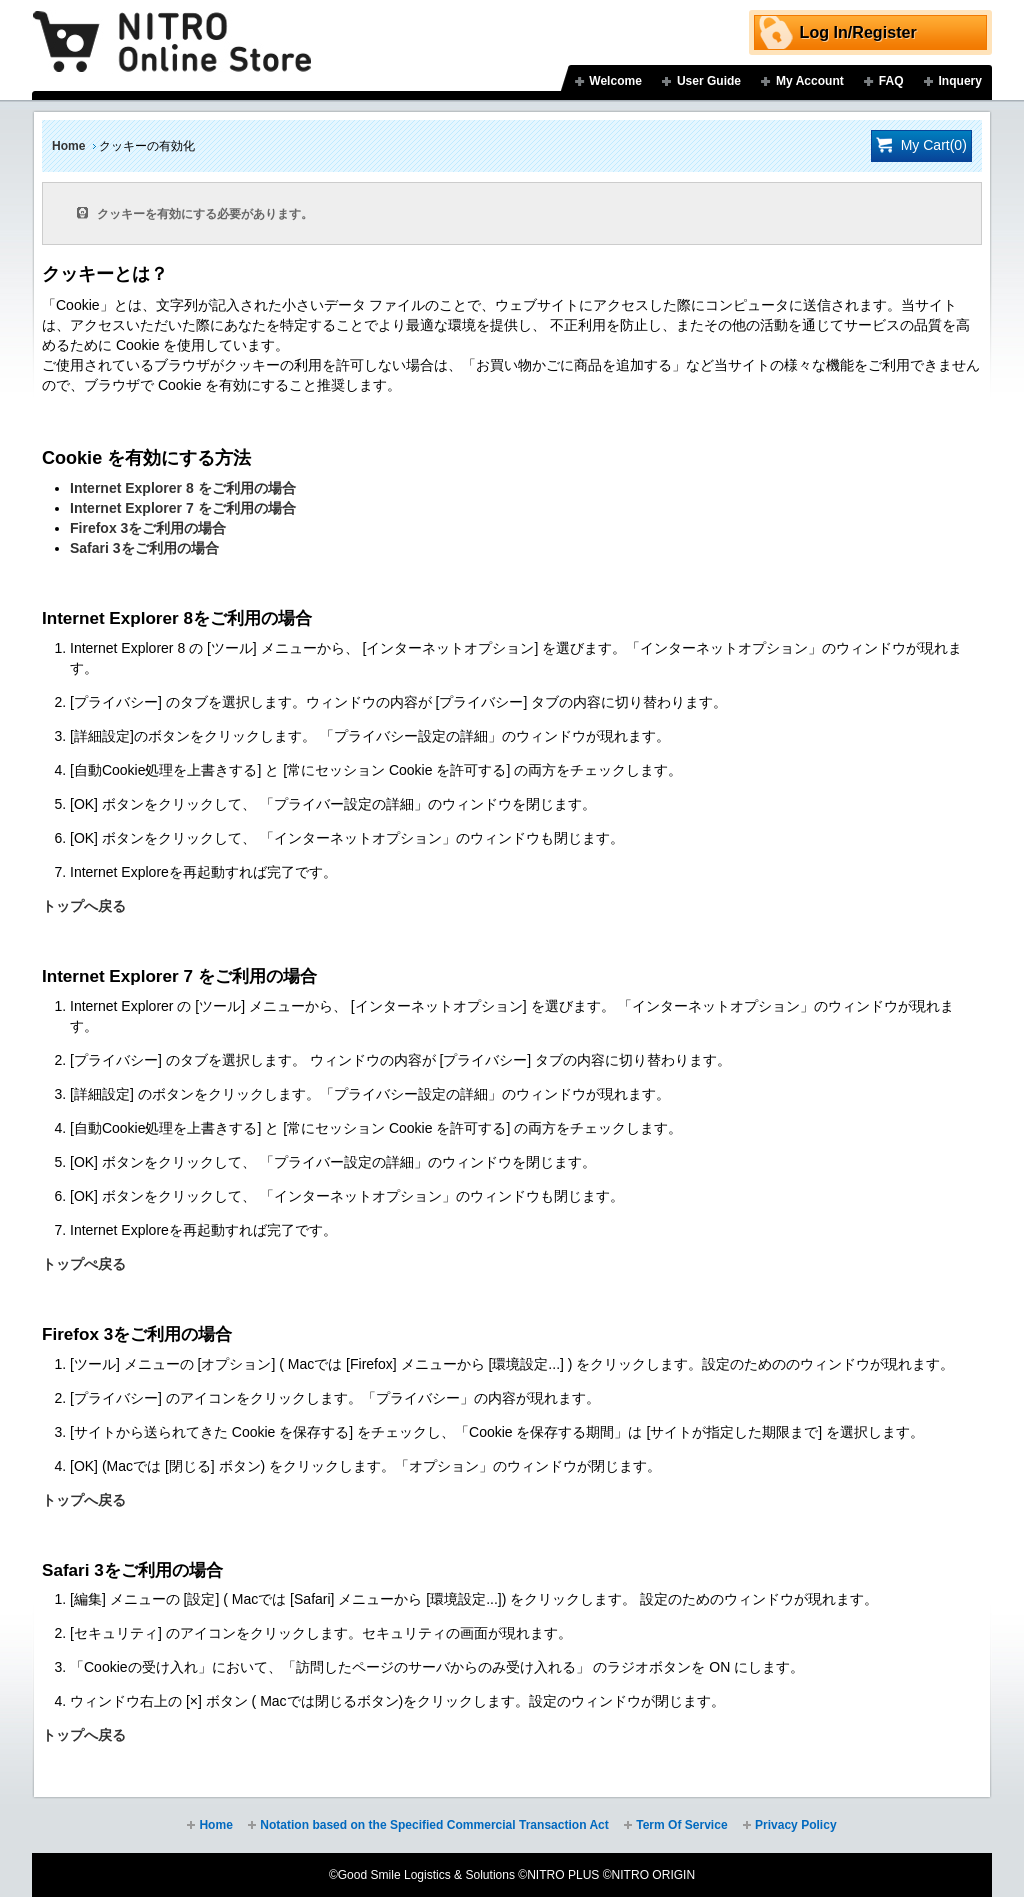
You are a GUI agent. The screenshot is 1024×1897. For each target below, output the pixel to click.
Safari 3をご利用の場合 (144, 548)
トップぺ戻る (84, 1264)
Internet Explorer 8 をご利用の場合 (183, 488)
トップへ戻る (84, 906)
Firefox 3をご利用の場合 (148, 528)
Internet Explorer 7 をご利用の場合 (183, 508)
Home (68, 146)
